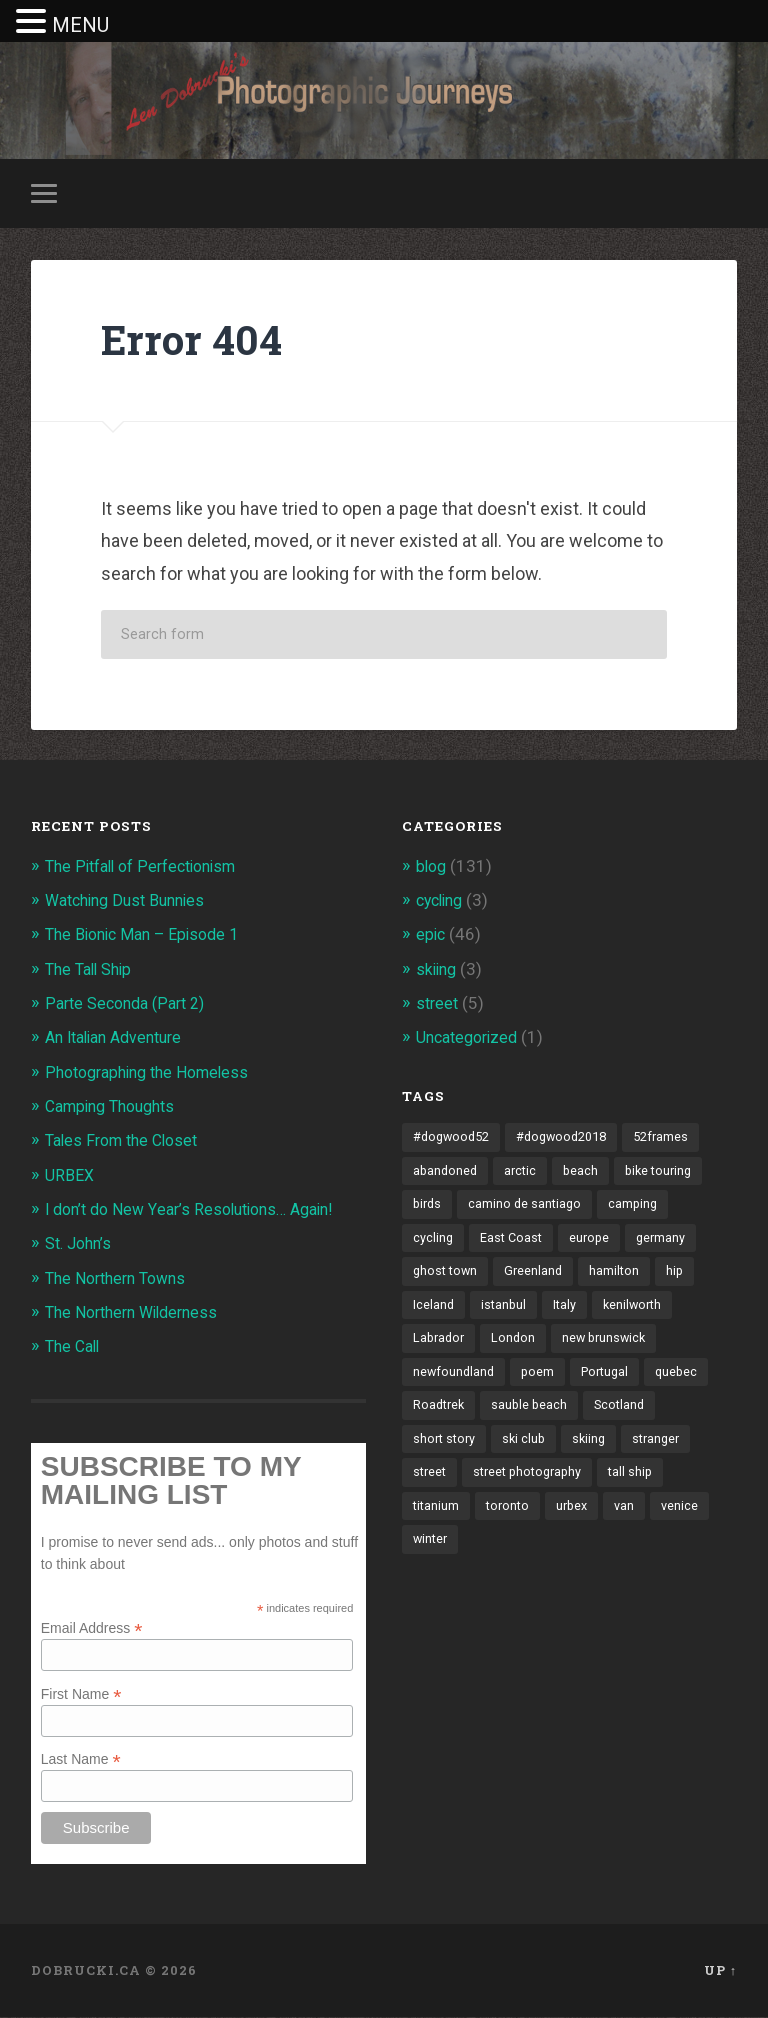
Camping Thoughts (116, 1108)
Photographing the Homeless (155, 1074)
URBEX (70, 1177)
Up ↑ (720, 1971)
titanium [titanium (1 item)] (437, 1521)
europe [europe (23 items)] (594, 1244)
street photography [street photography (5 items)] (534, 1487)
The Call (75, 1348)
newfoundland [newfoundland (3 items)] (455, 1382)
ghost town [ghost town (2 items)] (447, 1278)
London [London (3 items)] (517, 1348)
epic (431, 937)
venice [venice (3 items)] (689, 1521)
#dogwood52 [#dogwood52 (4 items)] (454, 1140)
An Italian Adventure (120, 1040)
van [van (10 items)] (632, 1521)
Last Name (81, 1760)
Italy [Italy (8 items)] (568, 1313)
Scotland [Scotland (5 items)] (626, 1417)
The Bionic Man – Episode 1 (148, 937)
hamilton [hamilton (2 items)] (620, 1278)
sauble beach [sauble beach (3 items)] (534, 1417)
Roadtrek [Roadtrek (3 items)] (440, 1417)
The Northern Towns (121, 1279)
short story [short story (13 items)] (446, 1452)
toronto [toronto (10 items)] (511, 1521)
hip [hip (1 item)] (682, 1278)
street (438, 1006)
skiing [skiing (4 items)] (595, 1452)
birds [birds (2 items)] (428, 1209)
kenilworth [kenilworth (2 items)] (638, 1313)
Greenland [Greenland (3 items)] (538, 1278)
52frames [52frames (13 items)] (676, 1140)
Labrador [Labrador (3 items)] (440, 1348)
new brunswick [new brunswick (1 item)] (611, 1348)
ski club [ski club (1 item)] (528, 1452)
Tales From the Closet (127, 1143)
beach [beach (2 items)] (586, 1174)
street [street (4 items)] (431, 1487)
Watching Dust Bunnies (131, 903)
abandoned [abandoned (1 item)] (446, 1174)
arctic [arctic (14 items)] (524, 1174)
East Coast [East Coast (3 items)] (513, 1244)
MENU (80, 25)
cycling (442, 903)
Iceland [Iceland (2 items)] (434, 1313)
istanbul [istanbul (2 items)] (505, 1313)
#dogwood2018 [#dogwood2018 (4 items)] (571, 1140)
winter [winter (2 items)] (431, 1556)
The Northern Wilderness (138, 1314)
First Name (81, 1694)
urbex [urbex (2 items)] (578, 1521)
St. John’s (81, 1245)
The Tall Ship (92, 971)
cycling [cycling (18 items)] (433, 1244)
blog (432, 869)
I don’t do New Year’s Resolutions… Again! (200, 1211)
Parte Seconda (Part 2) (131, 1006)
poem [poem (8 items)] (541, 1382)
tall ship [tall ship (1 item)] (642, 1487)
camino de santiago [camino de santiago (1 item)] (529, 1209)
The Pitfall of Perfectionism (149, 869)
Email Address (92, 1628)
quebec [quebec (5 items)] (686, 1382)
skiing (438, 971)
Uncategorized (471, 1040)
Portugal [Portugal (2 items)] (611, 1382)
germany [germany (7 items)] (667, 1244)
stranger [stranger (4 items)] (665, 1452)
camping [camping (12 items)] (639, 1209)
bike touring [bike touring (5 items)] (666, 1174)
